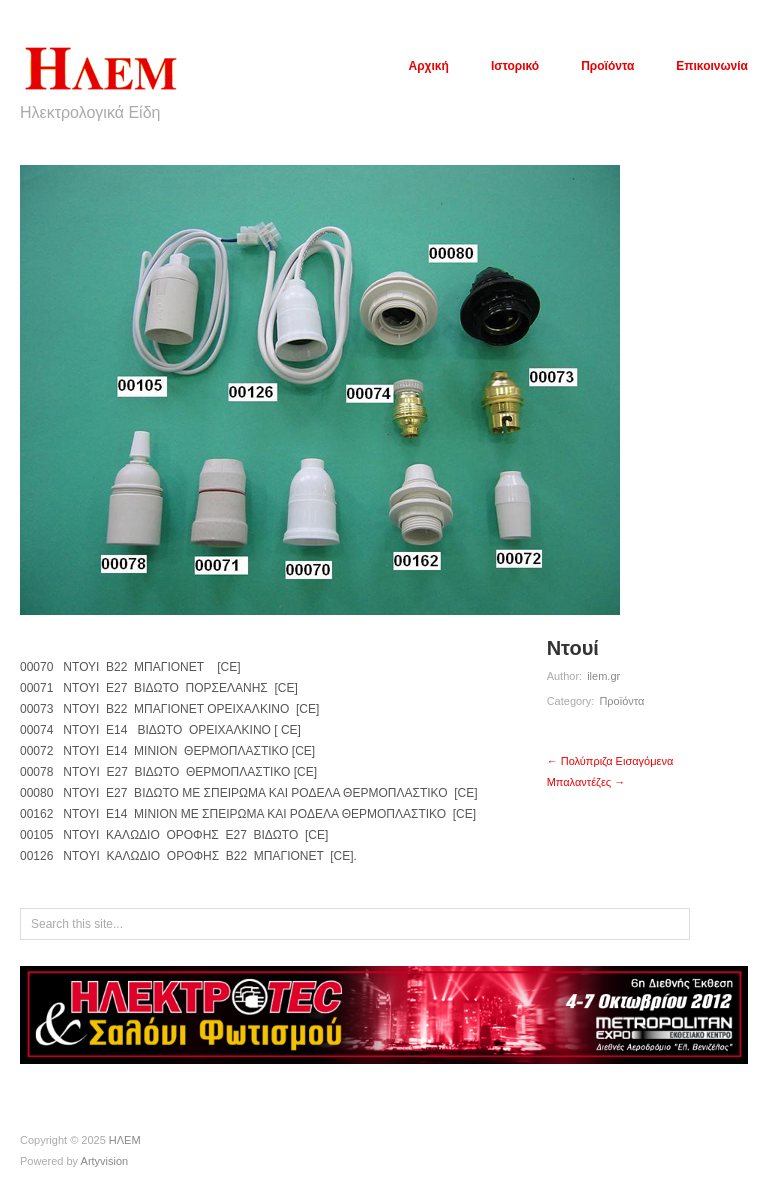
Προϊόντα (607, 66)
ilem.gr (603, 676)
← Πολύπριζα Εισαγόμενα (610, 761)
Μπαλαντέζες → (586, 782)
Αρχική (429, 66)
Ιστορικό (515, 66)
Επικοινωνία (712, 66)
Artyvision (105, 1161)
